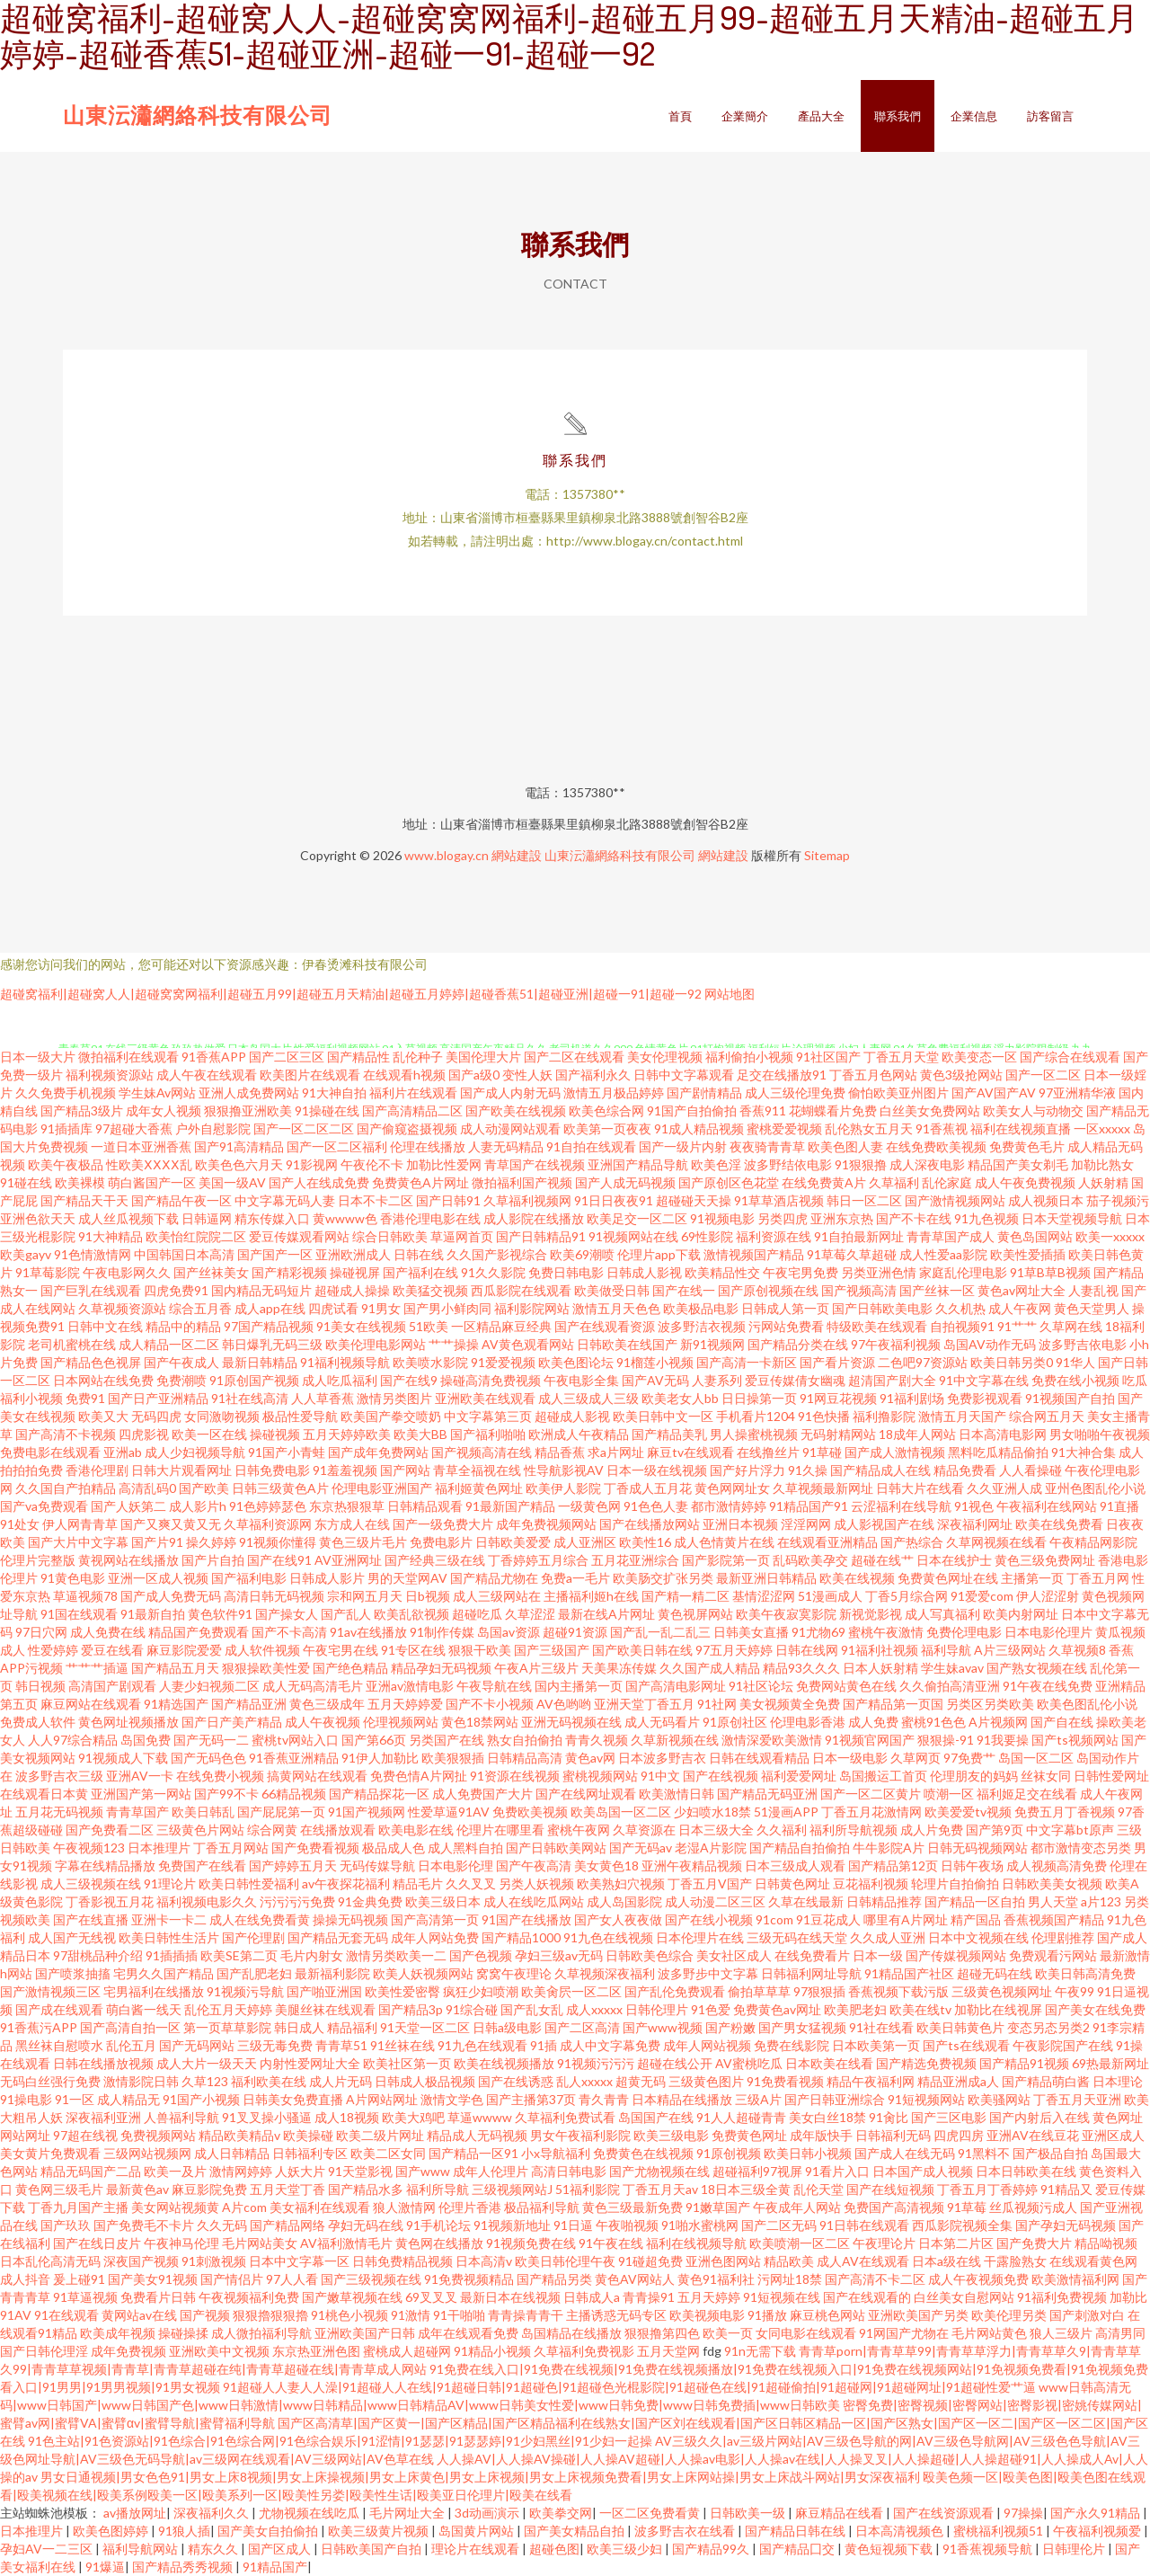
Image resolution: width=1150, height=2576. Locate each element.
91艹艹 (1017, 1326)
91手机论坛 (438, 2225)
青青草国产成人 (951, 1236)
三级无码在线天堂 (797, 1937)
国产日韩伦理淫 (44, 2350)
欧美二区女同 (388, 2153)
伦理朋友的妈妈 (974, 1775)
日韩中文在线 (105, 1326)
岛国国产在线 (656, 2117)
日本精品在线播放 (682, 2099)
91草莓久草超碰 (852, 1254)
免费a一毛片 (575, 1578)
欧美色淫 (716, 1164)
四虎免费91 (176, 1290)
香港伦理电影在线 (430, 1218)
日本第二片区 (956, 2243)
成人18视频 (346, 2117)
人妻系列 (717, 1380)
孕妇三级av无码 (559, 1955)
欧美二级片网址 (380, 2135)
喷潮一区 (949, 1793)
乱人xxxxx (584, 2081)
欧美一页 (728, 2333)
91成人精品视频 (699, 1128)
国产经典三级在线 (435, 1560)
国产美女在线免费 (1095, 2009)
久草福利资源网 (268, 1524)
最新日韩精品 (259, 1362)
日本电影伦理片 (1048, 1631)
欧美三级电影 (671, 2135)
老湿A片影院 (711, 1847)
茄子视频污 (1117, 1200)
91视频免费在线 (531, 2243)
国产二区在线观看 (574, 1056)
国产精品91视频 (1024, 2063)
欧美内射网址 (1020, 1613)
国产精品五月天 (175, 1667)
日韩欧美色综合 (650, 1955)
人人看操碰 (1030, 1470)
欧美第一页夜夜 (607, 1128)
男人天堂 (1053, 1901)
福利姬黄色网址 (479, 1488)
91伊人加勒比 (380, 1757)
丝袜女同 (1046, 1775)
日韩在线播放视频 (103, 2063)
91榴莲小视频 (655, 1362)
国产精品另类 (554, 2279)
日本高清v (484, 2261)
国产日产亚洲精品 (158, 1398)
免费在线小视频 (1075, 1380)
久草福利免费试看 (565, 2117)
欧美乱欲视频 (411, 1613)
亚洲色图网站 (723, 2261)
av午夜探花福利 (346, 1883)
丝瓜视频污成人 (1033, 2207)
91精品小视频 (492, 2350)
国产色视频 (480, 1955)
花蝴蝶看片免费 (833, 1110)
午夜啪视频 (627, 2225)
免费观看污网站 (1053, 1955)
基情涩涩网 (763, 1595)
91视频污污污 (595, 2063)
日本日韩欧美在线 (1026, 2171)
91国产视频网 (366, 1811)
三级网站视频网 (147, 2153)
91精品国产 (275, 2566)
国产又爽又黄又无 (170, 1524)
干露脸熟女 (1015, 2261)
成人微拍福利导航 (261, 2333)
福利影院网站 (532, 1308)
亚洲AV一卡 (139, 1775)
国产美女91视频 (153, 2279)
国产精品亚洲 (249, 1703)
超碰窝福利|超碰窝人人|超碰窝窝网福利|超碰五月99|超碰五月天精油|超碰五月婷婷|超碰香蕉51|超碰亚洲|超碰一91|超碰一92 (351, 993)
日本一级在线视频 (656, 1470)
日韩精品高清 (524, 1757)
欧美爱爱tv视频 (968, 1811)
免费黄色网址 (749, 2135)
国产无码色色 (208, 1757)
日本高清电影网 (1003, 1434)
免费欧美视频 (530, 1811)
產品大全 (821, 116)
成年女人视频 (163, 1110)
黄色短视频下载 (890, 2548)
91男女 (381, 1308)
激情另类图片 (394, 1398)
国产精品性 (358, 1056)
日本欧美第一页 (876, 2045)
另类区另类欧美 (990, 1703)
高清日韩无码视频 (274, 1595)
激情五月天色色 (616, 1308)
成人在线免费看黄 (259, 1919)
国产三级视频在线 (371, 2279)
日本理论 (1117, 2081)
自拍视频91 (962, 1326)
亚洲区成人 (1113, 2135)
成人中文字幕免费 (610, 2045)
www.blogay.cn (446, 855)
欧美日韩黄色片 (960, 2027)
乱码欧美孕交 (810, 1560)
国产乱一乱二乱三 (660, 1631)
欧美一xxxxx (1110, 1236)
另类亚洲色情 (878, 1272)
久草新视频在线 (675, 1739)
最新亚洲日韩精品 (766, 1578)
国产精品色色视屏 (90, 1362)
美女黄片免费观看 (50, 2153)
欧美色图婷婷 (112, 2530)
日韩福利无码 (893, 2135)
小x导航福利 (555, 2153)
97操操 (1023, 2512)
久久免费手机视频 (65, 1092)
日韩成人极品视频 (425, 2081)
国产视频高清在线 (481, 1452)
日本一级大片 (37, 1056)
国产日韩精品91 (541, 1236)
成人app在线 (269, 1308)
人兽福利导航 (181, 2117)
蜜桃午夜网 (578, 1829)
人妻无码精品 (506, 1146)
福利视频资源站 (110, 1074)
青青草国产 (137, 1811)
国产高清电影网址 (675, 1685)
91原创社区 (735, 1721)
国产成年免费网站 (378, 1452)
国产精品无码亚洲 (767, 1793)
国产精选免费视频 (926, 2063)
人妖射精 (1103, 1182)
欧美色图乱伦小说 (1087, 1703)
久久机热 (960, 1308)
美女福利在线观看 (320, 2207)
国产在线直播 (90, 1919)
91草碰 (822, 1452)
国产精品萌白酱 (1046, 2081)
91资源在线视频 (515, 1775)
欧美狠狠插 (452, 1757)
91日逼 (573, 2225)
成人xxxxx (594, 2009)
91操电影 (26, 2099)
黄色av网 (590, 1757)
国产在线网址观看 (585, 1793)
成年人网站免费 (435, 1937)
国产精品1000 (521, 1937)
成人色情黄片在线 (724, 1542)
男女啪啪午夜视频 (1099, 1434)
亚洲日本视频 (740, 1524)
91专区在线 (413, 1649)
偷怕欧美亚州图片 (898, 1092)
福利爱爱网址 (798, 1775)
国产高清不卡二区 (875, 2279)
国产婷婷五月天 (293, 1865)
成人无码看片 (662, 1721)
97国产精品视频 (269, 1326)
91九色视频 (986, 1218)
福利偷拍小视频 (749, 1056)
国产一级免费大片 (443, 1524)
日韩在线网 (806, 1649)
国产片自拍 (212, 1560)
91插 (543, 2045)
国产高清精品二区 (412, 1110)
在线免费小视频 (220, 1775)
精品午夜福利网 (871, 2081)
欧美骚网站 (999, 2099)
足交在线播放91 (782, 1074)
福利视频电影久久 (206, 1901)
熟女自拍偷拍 (524, 1739)
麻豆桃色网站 (827, 2315)
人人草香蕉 (322, 1398)
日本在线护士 (954, 1560)
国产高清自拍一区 (130, 2027)
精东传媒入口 (272, 1218)
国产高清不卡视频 (65, 1434)
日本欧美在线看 (829, 2063)
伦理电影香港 (807, 1721)
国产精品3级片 (81, 1110)
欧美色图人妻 (845, 1146)
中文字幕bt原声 (1070, 1829)
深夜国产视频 (141, 2261)
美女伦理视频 (665, 1056)
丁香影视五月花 (110, 1901)
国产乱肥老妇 (254, 1973)
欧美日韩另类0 (1011, 1362)
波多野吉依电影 (1083, 1344)
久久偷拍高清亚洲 (949, 1685)
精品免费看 (964, 1470)
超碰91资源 (575, 1631)
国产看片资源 (837, 1362)
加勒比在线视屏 (998, 2009)
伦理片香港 (469, 2207)
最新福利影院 (332, 1973)
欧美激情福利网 (1075, 2279)
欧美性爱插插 (1028, 1254)
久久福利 (781, 1829)
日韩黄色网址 (792, 1883)
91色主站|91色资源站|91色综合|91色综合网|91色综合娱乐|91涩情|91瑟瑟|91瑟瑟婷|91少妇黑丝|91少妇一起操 (340, 2440)
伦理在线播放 (427, 1146)
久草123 (204, 2081)
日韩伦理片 (656, 2009)
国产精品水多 (365, 2189)
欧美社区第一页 (407, 2063)
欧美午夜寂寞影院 (786, 1613)
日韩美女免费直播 (293, 2099)
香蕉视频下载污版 (898, 1991)
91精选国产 (176, 1703)
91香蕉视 (942, 1128)
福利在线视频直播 (1020, 1128)
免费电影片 (441, 1542)
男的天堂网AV (407, 1578)
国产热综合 (911, 1542)
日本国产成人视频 (922, 2171)
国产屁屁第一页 (281, 1811)
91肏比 (888, 2117)
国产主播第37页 (531, 2099)
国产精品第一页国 (893, 1703)
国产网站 (405, 1470)
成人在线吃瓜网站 (533, 1901)
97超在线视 (85, 2135)
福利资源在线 (773, 1236)
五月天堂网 (668, 2350)
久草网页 (915, 1757)
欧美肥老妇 (855, 2009)
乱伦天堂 (818, 2189)
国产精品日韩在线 (796, 2530)
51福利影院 (587, 2189)
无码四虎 (156, 1416)
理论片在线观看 (476, 2548)
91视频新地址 (512, 2225)
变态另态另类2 (1048, 2027)
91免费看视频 (785, 2081)
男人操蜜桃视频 (754, 1434)
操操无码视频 (350, 1919)
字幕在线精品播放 (105, 1865)
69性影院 (707, 1236)
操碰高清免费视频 (490, 1380)
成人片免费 (931, 1829)
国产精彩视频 (289, 1272)
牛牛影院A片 (888, 1847)
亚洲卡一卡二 (169, 1919)
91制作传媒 (442, 1631)
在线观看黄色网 (1093, 2261)
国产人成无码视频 (625, 1182)
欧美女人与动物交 (1033, 1110)
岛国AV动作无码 (989, 1344)
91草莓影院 (47, 1272)
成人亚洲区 (584, 1542)
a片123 (1101, 1901)
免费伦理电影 (964, 1631)
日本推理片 (159, 1847)
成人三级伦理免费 (795, 1092)
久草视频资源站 (122, 1308)
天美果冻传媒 (619, 1667)
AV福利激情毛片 (346, 2243)
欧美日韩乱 (203, 1811)
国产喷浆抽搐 (73, 1973)
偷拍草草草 (759, 1991)
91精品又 (1066, 2189)
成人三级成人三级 (588, 1398)
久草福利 (894, 1182)
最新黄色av (137, 2189)
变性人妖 (527, 1074)
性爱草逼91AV (449, 1811)
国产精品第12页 (893, 1865)
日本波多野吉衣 (662, 1757)
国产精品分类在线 (798, 1344)
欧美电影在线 (416, 1829)
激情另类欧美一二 (396, 1955)
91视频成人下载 (123, 1757)
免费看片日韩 (158, 2297)
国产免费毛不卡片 (143, 2225)
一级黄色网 (589, 1506)
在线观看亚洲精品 (827, 1542)
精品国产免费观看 (198, 1631)
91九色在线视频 (608, 1937)
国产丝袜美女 (211, 1272)
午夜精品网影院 (1093, 1542)
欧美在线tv (920, 2009)
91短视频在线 (781, 2297)
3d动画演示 (488, 2512)
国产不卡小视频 (490, 1703)
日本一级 (878, 1955)
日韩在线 (419, 1254)
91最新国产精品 (510, 1506)
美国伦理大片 (483, 1056)
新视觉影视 (870, 1613)
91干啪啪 (459, 2315)
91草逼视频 (85, 2297)
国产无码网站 (196, 2045)
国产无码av (640, 1847)
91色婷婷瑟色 (267, 1506)
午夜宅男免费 (800, 1272)
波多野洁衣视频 (702, 1326)
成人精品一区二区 (169, 1344)
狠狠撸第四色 (662, 2333)
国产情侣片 (231, 2279)
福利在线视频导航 (696, 2243)
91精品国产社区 (909, 1973)
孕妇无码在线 (365, 2225)
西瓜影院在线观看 (521, 1290)
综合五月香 (200, 1308)
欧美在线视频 (857, 1578)
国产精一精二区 (685, 1595)
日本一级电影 (850, 1757)
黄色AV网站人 (635, 2279)
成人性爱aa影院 (943, 1254)
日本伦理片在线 (700, 1937)
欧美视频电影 (707, 2315)
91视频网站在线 (633, 1236)
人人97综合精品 (73, 1739)
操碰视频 (275, 1434)
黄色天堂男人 (1091, 1308)
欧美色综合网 (606, 1110)
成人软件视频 (262, 1649)
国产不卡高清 (289, 1631)
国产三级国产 (551, 1649)
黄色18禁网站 (479, 1721)
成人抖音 (25, 2279)
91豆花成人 (828, 1919)
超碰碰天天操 (693, 1200)
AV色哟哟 (563, 1703)
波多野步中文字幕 (708, 1973)
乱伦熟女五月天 (869, 1128)
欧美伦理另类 (1009, 2315)
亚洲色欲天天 (37, 1218)
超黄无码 (640, 2081)
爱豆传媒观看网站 (299, 1236)
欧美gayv (25, 1254)
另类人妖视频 (536, 1883)
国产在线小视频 (709, 1919)
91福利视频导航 (345, 1362)
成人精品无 (128, 2099)
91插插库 (66, 1128)
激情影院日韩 (141, 2081)
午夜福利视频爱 (1098, 2530)
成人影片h (197, 1506)
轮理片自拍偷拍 (955, 1883)
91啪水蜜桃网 (700, 2225)
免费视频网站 (158, 2135)
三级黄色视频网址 (1001, 1991)
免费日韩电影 (566, 1272)
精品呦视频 (1106, 2243)
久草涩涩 (530, 1613)
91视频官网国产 (870, 1739)
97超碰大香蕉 (133, 1128)
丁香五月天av (660, 2189)
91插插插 (172, 1955)
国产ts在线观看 (966, 2045)
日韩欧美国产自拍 (372, 2548)
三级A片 (758, 2099)
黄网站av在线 (139, 2315)
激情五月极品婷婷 (613, 1092)
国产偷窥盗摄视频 (407, 1128)
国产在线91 (279, 1560)
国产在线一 (683, 1290)
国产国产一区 (275, 1254)
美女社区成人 (734, 1955)
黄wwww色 (345, 1218)
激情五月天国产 (962, 1416)
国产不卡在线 (913, 1218)
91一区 (74, 2099)
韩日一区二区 (864, 1200)
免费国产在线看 (202, 1865)
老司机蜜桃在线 (72, 1344)
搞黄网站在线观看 (317, 1775)
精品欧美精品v (239, 2135)
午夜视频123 (89, 1847)
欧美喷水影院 (430, 1362)
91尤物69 (818, 1631)
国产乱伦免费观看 (674, 1991)
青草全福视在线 (477, 1470)
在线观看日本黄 (44, 1793)
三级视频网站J (512, 2189)
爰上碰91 (79, 2279)
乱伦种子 (418, 1056)
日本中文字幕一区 (299, 2261)
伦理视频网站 (400, 1721)
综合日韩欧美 (390, 1236)
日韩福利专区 (310, 2153)
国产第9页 (994, 1829)
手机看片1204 (755, 1416)
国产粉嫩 (730, 2027)
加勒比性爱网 (444, 1164)
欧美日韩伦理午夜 (565, 2261)
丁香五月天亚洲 (1077, 2099)
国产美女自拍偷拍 (269, 2530)
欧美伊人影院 (563, 1488)
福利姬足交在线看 (1027, 1793)
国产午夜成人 (181, 1362)
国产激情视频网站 (955, 1200)
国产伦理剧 (253, 1937)
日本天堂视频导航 (1072, 1218)
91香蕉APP (213, 1056)
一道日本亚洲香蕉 (141, 1146)
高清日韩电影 (568, 2171)
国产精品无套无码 (338, 1937)
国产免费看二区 (110, 1829)
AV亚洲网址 (348, 1560)
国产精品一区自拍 (974, 1901)
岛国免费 (145, 1739)
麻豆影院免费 (209, 2189)
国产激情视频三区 (50, 1991)
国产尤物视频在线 (659, 2171)
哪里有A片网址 (905, 1919)
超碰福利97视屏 (757, 2171)
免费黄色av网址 (777, 2009)
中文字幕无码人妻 (284, 1200)
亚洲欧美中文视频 (219, 2350)
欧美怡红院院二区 (196, 1236)
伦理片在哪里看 (500, 1829)
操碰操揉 (183, 2333)
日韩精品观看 (425, 1506)
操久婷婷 (211, 1542)
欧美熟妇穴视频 (621, 1883)
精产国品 (976, 1919)
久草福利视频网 (527, 1200)
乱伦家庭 (947, 1182)
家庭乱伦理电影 (963, 1272)
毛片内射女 (311, 1955)
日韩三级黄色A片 (280, 1488)
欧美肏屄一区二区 (571, 1991)
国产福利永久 (593, 1074)
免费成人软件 (37, 1721)
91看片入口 (837, 2171)
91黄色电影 (72, 1578)
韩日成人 (299, 2027)
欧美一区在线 (209, 1434)
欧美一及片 (175, 2171)
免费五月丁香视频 (1064, 1811)
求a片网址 (616, 1452)
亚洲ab (122, 1452)
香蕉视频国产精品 (1054, 1919)
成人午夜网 (1019, 1308)
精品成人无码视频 (477, 2135)
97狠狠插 (819, 1991)
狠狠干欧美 (479, 1649)
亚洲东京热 (841, 1218)
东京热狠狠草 (347, 1506)
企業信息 (974, 116)
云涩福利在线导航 (901, 1506)
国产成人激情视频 (895, 1452)
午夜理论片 (884, 2243)
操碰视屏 (355, 1272)
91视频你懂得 (277, 1542)
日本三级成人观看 (795, 1865)
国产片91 (157, 1542)
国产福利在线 (420, 1272)
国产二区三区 (286, 1056)
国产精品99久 (712, 2548)
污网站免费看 (786, 1326)
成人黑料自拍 (465, 1847)
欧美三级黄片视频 (379, 2530)
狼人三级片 (1061, 2333)
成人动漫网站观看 (510, 1128)
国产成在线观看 (59, 2009)
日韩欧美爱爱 (513, 1542)
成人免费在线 (108, 1631)
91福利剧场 (912, 1398)
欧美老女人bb (680, 1398)
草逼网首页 (461, 1236)
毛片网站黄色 (989, 2333)
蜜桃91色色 (933, 1721)
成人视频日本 (1046, 1200)
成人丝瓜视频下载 (128, 1218)
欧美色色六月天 (239, 1164)
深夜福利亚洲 (103, 2117)
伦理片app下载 (659, 1254)
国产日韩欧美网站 (556, 1847)
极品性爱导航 (300, 1416)
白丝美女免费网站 (930, 1110)
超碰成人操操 (352, 1290)
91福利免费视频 (1062, 2297)
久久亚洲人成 (1004, 1488)
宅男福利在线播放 (153, 1991)
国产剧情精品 (704, 1092)
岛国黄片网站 (477, 2530)
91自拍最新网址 (859, 1236)
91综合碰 (472, 2009)
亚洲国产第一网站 (141, 1793)
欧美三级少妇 (626, 2548)
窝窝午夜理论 (514, 1973)
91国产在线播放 (526, 1919)
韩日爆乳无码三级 (272, 1344)
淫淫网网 (806, 1524)
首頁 (680, 116)
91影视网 (312, 1164)
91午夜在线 (611, 2243)
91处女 (20, 1524)
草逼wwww (479, 2117)
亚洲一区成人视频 (158, 1578)
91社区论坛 (761, 1685)
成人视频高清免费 (1056, 1865)
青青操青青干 (525, 2315)
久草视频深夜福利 (604, 1973)
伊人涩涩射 (1047, 1595)
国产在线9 (409, 1380)
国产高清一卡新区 (746, 1362)
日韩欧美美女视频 (1052, 1883)
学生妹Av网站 (157, 1092)
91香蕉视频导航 (988, 2548)
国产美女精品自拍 (575, 2530)
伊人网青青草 (80, 1524)
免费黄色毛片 (1027, 1146)
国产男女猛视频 (802, 2027)
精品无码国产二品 (90, 2171)
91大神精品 (110, 1236)
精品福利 (352, 2027)
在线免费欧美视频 (936, 1146)
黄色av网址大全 (1022, 1290)
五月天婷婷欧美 (347, 1434)
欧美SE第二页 (239, 1955)
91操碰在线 (327, 1110)
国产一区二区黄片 (870, 1793)
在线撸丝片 (768, 1452)
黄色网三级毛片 (59, 2189)
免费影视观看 (984, 1398)
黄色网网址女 (732, 1488)
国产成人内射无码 (510, 1092)
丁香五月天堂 (901, 1056)
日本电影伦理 (455, 1865)
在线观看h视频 (404, 1074)
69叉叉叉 (431, 2297)
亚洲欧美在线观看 (485, 1398)
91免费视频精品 (469, 2279)
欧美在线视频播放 (504, 2063)
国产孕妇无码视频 (1065, 2225)
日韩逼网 (206, 1218)
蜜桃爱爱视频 (784, 1128)
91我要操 (1003, 1739)
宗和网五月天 (364, 1595)
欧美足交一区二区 (637, 1218)
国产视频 (205, 2315)
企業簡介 (744, 116)
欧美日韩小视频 (808, 2153)
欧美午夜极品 (65, 1164)
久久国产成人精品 (709, 1667)
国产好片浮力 (747, 1470)
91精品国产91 (808, 1506)
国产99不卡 (226, 1793)
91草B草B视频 (1050, 1272)
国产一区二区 (1043, 1074)
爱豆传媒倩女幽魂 (795, 1380)
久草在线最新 (806, 1901)
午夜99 (1074, 1991)
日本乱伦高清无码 (50, 2261)
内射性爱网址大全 (310, 2063)
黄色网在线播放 (439, 2243)
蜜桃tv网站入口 (295, 1739)
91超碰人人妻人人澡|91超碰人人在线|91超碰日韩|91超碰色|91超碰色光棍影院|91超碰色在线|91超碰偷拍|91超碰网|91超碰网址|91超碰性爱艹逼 (629, 2386)
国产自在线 (1062, 1721)
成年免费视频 (128, 2350)
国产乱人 (346, 1613)
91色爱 (710, 2009)
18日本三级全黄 (746, 2189)
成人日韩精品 (232, 2153)
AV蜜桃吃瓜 (749, 2063)
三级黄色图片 (706, 2081)
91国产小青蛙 (286, 1452)
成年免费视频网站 (546, 1524)
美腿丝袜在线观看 (325, 2009)
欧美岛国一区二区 (621, 1811)
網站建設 (516, 855)
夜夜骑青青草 (767, 1146)
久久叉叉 (471, 1883)
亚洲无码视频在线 (571, 1721)
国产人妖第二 (128, 1506)
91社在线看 (881, 2027)
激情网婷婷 (240, 2171)
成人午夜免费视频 (1025, 1182)
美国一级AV (232, 1182)
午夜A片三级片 (536, 1667)
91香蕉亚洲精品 (294, 1757)
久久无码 (222, 2225)
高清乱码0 (147, 1488)
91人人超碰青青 (741, 2117)
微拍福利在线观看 (128, 1056)
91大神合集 (1083, 1452)
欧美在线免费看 (1059, 1524)
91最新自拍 (152, 1613)
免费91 (85, 1398)
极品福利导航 (541, 2207)
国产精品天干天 (84, 1200)
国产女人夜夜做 (618, 1919)
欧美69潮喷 (582, 1254)
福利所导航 (437, 2189)
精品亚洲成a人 (958, 2081)
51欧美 (428, 1326)
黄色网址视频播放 (128, 1721)
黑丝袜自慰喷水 (59, 2045)
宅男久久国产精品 (163, 1973)
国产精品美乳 (669, 1434)
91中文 (660, 1775)
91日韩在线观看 (864, 2225)
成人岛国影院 (624, 1901)
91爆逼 (105, 2566)
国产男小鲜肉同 (447, 1308)
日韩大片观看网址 (181, 1470)
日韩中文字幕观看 (683, 1074)
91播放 (767, 2315)
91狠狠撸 (861, 1164)
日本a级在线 (946, 2261)
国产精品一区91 (473, 2153)
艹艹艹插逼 (97, 1667)
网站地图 (729, 993)
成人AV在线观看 (863, 2261)
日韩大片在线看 (920, 1488)
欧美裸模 (80, 1182)
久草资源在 (644, 1829)
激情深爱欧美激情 (771, 1739)
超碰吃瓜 (477, 1613)
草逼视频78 (85, 1595)
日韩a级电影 (507, 2027)
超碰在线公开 (674, 2063)
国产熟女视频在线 (1036, 1667)
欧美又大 (103, 1416)
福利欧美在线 (268, 2081)
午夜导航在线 (494, 1685)
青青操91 (649, 2297)
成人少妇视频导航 (195, 1452)
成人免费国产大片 (482, 1793)
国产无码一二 (211, 1739)
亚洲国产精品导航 (638, 1164)
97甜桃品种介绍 (98, 1955)
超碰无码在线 (994, 1973)
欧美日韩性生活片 (169, 1937)
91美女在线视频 (361, 1326)
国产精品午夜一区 (181, 1200)
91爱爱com (982, 1595)
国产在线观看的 (867, 2297)
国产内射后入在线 (1039, 2117)
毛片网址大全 (408, 2512)
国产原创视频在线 (768, 1290)
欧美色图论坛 (576, 1362)
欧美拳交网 (560, 2512)
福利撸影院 (884, 1416)
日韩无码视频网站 (977, 1847)
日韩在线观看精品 (759, 1757)
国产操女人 (286, 1613)
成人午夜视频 (322, 1721)
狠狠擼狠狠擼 (270, 2315)
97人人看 (292, 2279)
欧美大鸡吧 (413, 2117)
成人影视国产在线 (884, 1524)
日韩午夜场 (972, 1865)
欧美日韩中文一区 (663, 1416)
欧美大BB (420, 1434)
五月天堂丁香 (287, 2189)
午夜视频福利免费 (249, 2297)
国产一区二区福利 (337, 1146)
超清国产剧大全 (892, 1380)
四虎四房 (958, 2135)
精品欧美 (789, 2261)
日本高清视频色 (900, 2530)
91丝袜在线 (402, 2045)
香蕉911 (762, 1110)
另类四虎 (782, 1218)
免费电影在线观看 (50, 1452)
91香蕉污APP (38, 2027)
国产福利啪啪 (488, 1434)
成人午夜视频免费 (978, 2279)
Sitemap (827, 855)
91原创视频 (728, 2153)
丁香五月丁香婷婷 (987, 2189)
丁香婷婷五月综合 (538, 1560)
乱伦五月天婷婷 (228, 2009)
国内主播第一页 (579, 1685)
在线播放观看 (338, 1829)
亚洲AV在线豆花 (1032, 2135)
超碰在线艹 (882, 1560)
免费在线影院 (791, 2045)
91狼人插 (184, 2530)
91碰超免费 (650, 2261)
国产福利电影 (249, 1578)
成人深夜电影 (927, 1164)
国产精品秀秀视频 (183, 2566)
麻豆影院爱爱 (184, 1649)
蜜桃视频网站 (600, 1775)
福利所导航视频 (853, 1829)
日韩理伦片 (1075, 2548)
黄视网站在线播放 (128, 1560)
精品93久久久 (801, 1667)
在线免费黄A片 (824, 1182)
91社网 (717, 1703)
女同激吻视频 (222, 1416)
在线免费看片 (812, 1955)
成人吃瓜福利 (339, 1380)
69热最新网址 (1110, 2063)
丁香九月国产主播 (78, 2207)
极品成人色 (393, 1847)
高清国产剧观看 (112, 1685)
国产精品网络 (287, 2225)
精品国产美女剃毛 (1018, 1164)
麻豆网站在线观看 (90, 1703)
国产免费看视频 (315, 1847)
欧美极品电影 (701, 1308)
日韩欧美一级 (749, 2512)
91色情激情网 (92, 1254)
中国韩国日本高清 (184, 1254)
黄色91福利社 (716, 2279)
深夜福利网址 (975, 1524)
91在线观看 (66, 2315)
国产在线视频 (720, 1775)
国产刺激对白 (1087, 2315)
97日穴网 (41, 1631)
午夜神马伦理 (181, 2243)
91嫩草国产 (718, 2207)
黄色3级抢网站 (961, 1074)
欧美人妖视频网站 (423, 1973)
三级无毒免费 (275, 2045)
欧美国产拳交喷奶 (391, 1416)
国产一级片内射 (683, 1146)
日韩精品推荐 (884, 1901)
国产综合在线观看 (1070, 1056)
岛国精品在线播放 (571, 2333)
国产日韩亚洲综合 (834, 2099)
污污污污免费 (297, 1901)
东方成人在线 (352, 1524)
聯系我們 (897, 116)
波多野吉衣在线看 (686, 2530)
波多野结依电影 (788, 1164)
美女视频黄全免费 (789, 1703)
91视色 (974, 1506)
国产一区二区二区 (303, 1128)
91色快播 (824, 1416)
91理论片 (170, 1883)
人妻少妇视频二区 (209, 1685)
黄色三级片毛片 (363, 1542)
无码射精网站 (838, 1434)
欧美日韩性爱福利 (249, 1883)
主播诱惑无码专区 (616, 2315)
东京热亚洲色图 (316, 2350)
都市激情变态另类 (1081, 1847)
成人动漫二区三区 (715, 1901)
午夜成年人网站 (797, 2207)
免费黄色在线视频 (643, 2153)
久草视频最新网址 (823, 1488)
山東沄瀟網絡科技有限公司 (197, 115)
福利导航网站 (141, 2548)
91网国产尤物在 (904, 2333)
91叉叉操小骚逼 (267, 2117)
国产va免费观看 (44, 1506)
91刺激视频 (213, 2261)
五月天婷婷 (708, 2297)
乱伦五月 (131, 2045)
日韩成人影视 (644, 1272)
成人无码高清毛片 (312, 1685)
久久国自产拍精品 (65, 1488)
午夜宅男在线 (340, 1649)
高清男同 (1120, 2333)
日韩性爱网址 (1111, 1775)
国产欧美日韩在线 (642, 1649)
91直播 (1119, 1506)
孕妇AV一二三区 (47, 2548)
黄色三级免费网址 (1045, 1560)
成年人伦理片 (490, 2171)
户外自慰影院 (213, 1128)
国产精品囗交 (798, 2548)
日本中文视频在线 (978, 1937)
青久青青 (604, 2099)
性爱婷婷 (53, 1649)
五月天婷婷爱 (405, 1703)
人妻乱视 (1093, 1290)
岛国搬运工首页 (883, 1775)
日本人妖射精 (880, 1667)
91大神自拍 (334, 1092)
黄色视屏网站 (695, 1613)
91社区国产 (828, 1056)
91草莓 (966, 2207)
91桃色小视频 (349, 2315)
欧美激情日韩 (676, 1793)
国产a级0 (474, 1074)
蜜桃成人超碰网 (407, 2350)
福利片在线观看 (413, 1092)
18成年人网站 (917, 1434)
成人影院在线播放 (533, 1218)
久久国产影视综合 (497, 1254)
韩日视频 (40, 1685)
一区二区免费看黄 (651, 2512)
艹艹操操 (454, 1344)
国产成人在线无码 (904, 2153)
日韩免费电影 (272, 1470)
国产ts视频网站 (1075, 1739)
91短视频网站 (926, 2099)
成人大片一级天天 (206, 2063)
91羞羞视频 (345, 1470)
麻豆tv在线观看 (690, 1452)
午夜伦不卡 (372, 1164)
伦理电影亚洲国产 (382, 1488)
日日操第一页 (759, 1398)
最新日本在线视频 (510, 2297)
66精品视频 (293, 1793)
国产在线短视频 (890, 2189)
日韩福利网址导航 (811, 1973)
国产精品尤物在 (494, 1578)
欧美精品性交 (722, 1272)
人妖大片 (300, 2171)
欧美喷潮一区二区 (799, 2243)
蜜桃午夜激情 (886, 1631)
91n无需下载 (760, 2350)
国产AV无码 (655, 1380)
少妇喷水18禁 (712, 1811)
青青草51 (341, 2045)
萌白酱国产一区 (152, 1182)
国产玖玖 (65, 2225)
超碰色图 (554, 2548)
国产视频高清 (859, 1290)
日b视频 (427, 1595)
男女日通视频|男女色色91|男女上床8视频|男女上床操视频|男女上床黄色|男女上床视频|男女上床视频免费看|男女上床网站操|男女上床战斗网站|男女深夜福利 (480, 2476)
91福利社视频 (879, 1649)
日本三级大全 (716, 1829)
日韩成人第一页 (785, 1308)
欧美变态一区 (979, 1056)
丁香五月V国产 (710, 1883)
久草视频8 (1077, 1649)
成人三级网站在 (497, 1595)
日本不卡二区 (375, 1200)
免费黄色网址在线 (948, 1578)
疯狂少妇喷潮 (480, 1991)
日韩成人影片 (327, 1578)
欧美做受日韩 (612, 1290)
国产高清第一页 (435, 1919)
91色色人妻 (656, 1506)
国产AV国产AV (993, 1092)
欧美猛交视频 (430, 1290)
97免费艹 (969, 1757)
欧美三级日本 (443, 1901)
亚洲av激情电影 (410, 1685)
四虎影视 (144, 1434)
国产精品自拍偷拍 (799, 1847)
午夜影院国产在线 (1063, 2045)
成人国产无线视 (72, 1937)
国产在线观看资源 (604, 1326)
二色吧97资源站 (923, 1362)
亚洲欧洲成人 (353, 1254)
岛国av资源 (508, 1631)
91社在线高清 (249, 1398)
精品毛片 (418, 1883)
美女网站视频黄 (175, 2207)
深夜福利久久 (212, 2512)
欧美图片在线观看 (310, 1074)
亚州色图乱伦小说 (1095, 1488)
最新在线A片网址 (606, 1613)
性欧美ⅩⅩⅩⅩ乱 (149, 1164)
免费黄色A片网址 (420, 1182)
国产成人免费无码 (170, 1595)
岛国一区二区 (1036, 1757)
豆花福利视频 (870, 1883)
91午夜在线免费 (1047, 1685)
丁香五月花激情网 (871, 1811)
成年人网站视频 (707, 2045)
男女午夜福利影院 (580, 2135)
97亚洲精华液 (1077, 1092)
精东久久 (214, 2548)
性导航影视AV (564, 1470)
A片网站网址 (382, 2099)
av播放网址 (134, 2512)
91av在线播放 (368, 1631)
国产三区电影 (948, 2117)
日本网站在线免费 (103, 1380)
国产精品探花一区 (379, 1793)
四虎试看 (333, 1308)
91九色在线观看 (482, 2045)
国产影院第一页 (726, 1560)
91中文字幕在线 (984, 1380)
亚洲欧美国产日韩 (364, 2333)
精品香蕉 (560, 1452)
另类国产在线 (446, 1739)
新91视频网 (712, 1344)
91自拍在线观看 (591, 1146)
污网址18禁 (789, 2279)
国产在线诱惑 (515, 2081)
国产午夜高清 (533, 1865)
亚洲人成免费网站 (249, 1092)
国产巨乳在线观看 (90, 1290)
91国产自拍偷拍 (692, 1110)
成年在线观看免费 (468, 2333)
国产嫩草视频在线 (352, 2297)
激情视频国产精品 (753, 1254)
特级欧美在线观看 (877, 1326)
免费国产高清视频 (894, 2207)
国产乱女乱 (531, 2009)
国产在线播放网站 (649, 1524)
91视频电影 (722, 1218)
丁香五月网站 (231, 1847)
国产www (422, 2171)
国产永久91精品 (1096, 2512)
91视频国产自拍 (1070, 1398)
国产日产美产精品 (231, 1721)
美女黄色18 (606, 1865)
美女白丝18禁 (827, 2117)
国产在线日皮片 (97, 2243)
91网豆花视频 (838, 1398)
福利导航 (946, 1649)
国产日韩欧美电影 (882, 1308)
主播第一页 (1032, 1578)
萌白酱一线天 (143, 2009)
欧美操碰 (308, 2135)
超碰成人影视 (572, 1416)
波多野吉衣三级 (59, 1775)
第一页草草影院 (227, 2027)
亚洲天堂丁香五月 (644, 1703)
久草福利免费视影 (584, 2350)
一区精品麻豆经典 (501, 1326)
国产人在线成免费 (319, 1182)
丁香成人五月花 (648, 1488)
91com (774, 1919)
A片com (244, 2207)
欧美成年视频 (117, 2333)
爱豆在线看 (112, 1649)
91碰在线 (26, 1182)
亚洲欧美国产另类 (918, 2315)
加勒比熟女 (1102, 1164)
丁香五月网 (1097, 1578)
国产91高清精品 (239, 1146)
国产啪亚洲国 (324, 1991)
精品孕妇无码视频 (441, 1667)
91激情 (410, 2315)
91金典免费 (370, 1901)
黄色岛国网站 (1035, 1236)
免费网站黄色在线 (846, 1685)
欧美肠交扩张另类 (663, 1578)
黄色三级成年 (327, 1703)
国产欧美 (204, 1488)
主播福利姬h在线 (591, 1595)
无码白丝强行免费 (50, 2081)
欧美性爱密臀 (402, 1991)
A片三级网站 (1010, 1649)
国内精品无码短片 (261, 1290)
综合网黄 (272, 1829)
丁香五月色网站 (873, 1074)
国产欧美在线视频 (515, 1110)
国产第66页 (373, 1739)
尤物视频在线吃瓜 (310, 2512)
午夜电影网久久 (127, 1272)
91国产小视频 (201, 2099)
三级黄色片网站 (200, 1829)
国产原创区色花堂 (728, 1182)
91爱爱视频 (503, 1362)
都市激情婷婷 (728, 1506)
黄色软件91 (220, 1613)
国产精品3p (410, 2009)
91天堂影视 (360, 2171)
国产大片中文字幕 (78, 1542)
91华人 (1075, 1362)
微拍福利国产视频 (522, 1182)
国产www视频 (663, 2027)
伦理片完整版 (37, 1560)
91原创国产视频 (254, 1380)
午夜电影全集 (581, 1380)
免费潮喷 (181, 1380)
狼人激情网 (404, 2207)
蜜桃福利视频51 (999, 2530)
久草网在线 (1070, 1326)
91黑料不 (984, 2153)
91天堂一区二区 (425, 2027)
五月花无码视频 (59, 1811)
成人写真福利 (942, 1613)
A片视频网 (998, 1721)
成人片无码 (340, 2081)
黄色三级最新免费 (632, 2207)
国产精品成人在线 (880, 1470)
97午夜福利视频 (896, 1344)
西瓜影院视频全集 (962, 2225)
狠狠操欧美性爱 (266, 1667)
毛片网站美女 (259, 2243)
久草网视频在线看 (996, 1542)
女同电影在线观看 (806, 2333)
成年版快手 (821, 2135)
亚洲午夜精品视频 (691, 1865)
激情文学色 (451, 2099)
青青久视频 (596, 1739)
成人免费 (873, 1721)
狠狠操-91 (945, 1739)
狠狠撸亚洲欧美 (248, 1110)
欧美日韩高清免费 (1085, 1973)
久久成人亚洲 (887, 1937)
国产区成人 (281, 2548)
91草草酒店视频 (779, 1200)
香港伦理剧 (97, 1470)
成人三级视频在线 (90, 1883)
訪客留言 (1050, 116)
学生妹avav (952, 1667)
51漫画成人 (830, 1595)
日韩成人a (591, 2297)
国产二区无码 (779, 2225)
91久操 (807, 1470)
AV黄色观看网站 (528, 1344)
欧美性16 (645, 1542)
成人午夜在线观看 (206, 1074)
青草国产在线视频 (534, 1164)
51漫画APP (786, 1811)
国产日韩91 (448, 1200)
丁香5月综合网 (906, 1595)
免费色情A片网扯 (418, 1775)
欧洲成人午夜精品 (578, 1434)
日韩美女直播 (751, 1631)
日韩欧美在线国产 (627, 1344)
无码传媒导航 (377, 1865)
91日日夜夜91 (613, 1200)
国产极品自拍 (1050, 2153)
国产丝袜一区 (937, 1290)
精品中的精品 (183, 1326)
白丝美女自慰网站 (964, 2297)
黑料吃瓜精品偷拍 (998, 1452)
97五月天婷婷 (734, 1649)
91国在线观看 (79, 1613)
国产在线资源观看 (944, 2512)
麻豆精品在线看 (840, 2512)
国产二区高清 (582, 2027)
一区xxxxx (1102, 1128)
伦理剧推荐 (1062, 1937)
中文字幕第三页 (488, 1416)
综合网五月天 (1046, 1416)
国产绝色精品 (350, 1667)
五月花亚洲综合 (635, 1560)
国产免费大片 (1034, 2243)
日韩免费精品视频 (402, 2261)
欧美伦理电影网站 (375, 1344)
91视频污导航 (245, 1991)
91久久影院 (493, 1272)
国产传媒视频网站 (956, 1955)
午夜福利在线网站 (1046, 1506)
